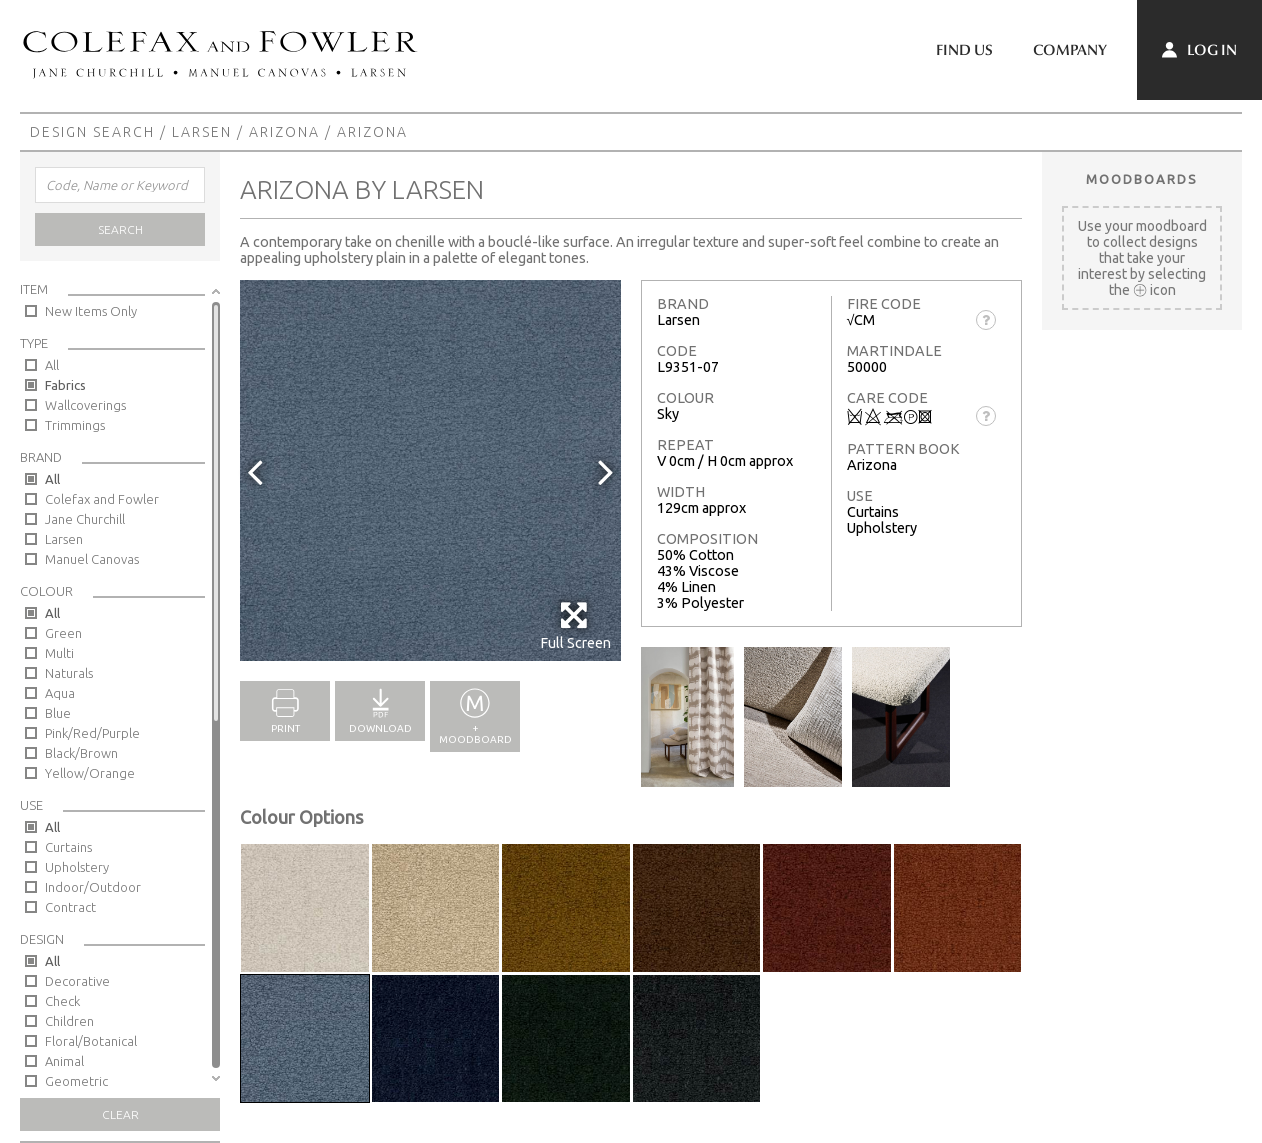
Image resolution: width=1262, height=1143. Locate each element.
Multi (59, 653)
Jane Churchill (85, 519)
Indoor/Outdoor (93, 887)
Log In (1199, 50)
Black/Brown (81, 753)
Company (1070, 50)
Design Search (92, 132)
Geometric (76, 1081)
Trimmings (75, 425)
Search (120, 229)
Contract (70, 907)
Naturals (69, 673)
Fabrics (65, 385)
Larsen (202, 132)
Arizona (284, 132)
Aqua (60, 693)
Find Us (964, 50)
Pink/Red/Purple (92, 733)
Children (69, 1021)
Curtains (68, 847)
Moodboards (1142, 179)
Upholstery (77, 867)
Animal (64, 1061)
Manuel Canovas (92, 559)
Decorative (77, 981)
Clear (120, 1114)
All (52, 365)
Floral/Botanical (91, 1041)
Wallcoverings (85, 405)
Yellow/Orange (90, 773)
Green (63, 633)
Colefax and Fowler (102, 499)
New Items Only (91, 311)
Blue (58, 713)
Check (62, 1001)
